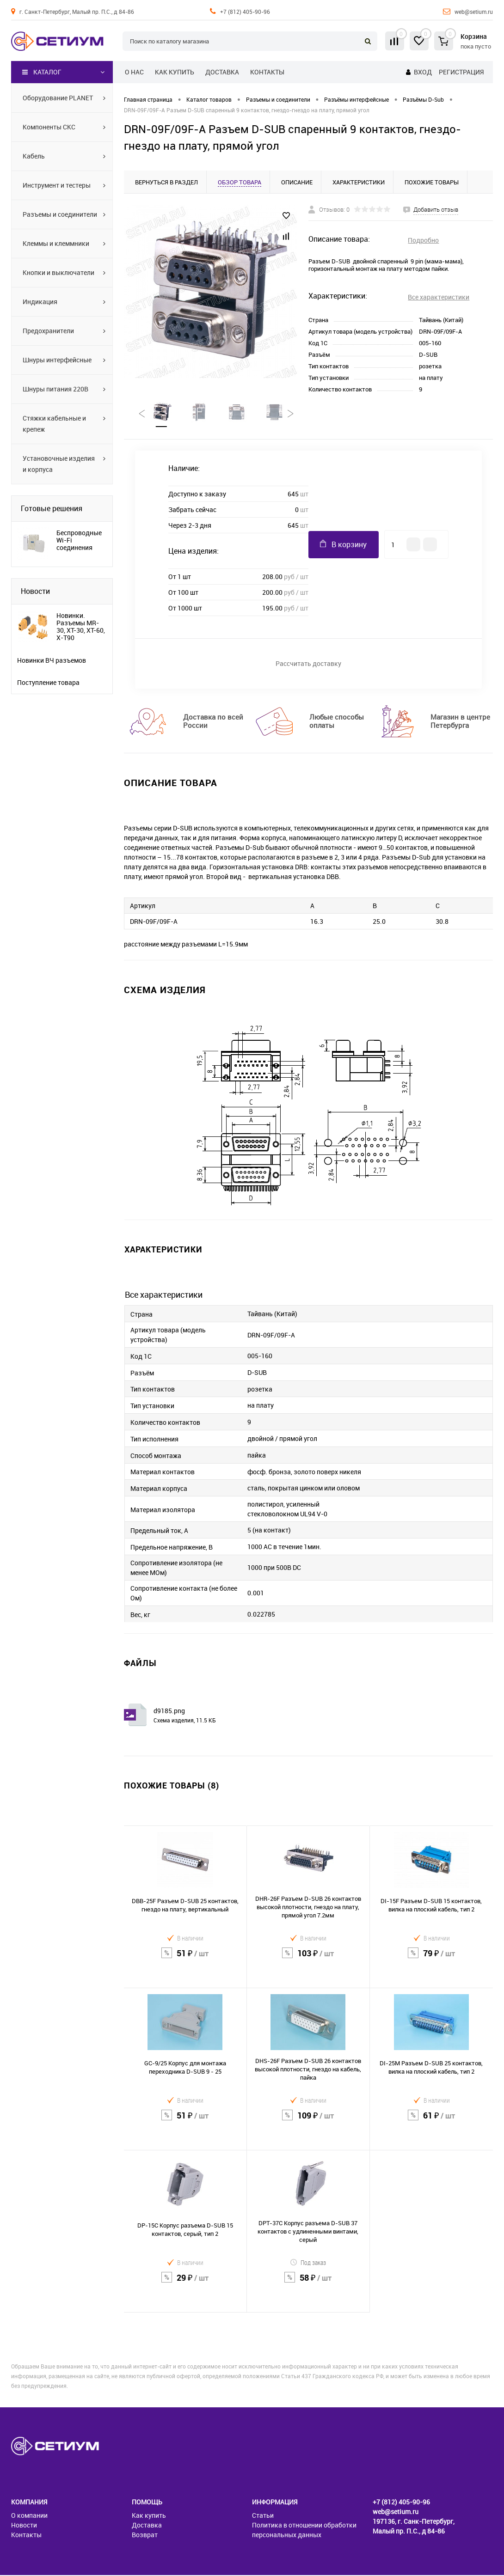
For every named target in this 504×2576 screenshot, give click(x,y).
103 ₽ (308, 1960)
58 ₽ (308, 2284)
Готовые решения (51, 508)
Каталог (41, 72)
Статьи (263, 2516)
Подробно (423, 240)
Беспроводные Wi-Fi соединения (79, 540)
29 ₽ (185, 2284)
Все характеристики (438, 297)
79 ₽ (431, 1960)
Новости (35, 591)
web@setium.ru (474, 11)
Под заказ (308, 2263)
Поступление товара (48, 682)
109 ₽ (308, 2122)
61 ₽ (431, 2122)
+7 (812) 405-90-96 (245, 11)
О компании (29, 2516)
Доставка (222, 71)
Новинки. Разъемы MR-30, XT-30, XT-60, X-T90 (80, 626)
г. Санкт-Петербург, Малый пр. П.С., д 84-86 (76, 11)
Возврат (145, 2535)
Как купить (174, 71)
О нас (134, 71)
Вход (423, 71)
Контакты (267, 71)
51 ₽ (185, 1960)
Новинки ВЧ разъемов (51, 660)
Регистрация (461, 71)
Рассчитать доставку (308, 664)
